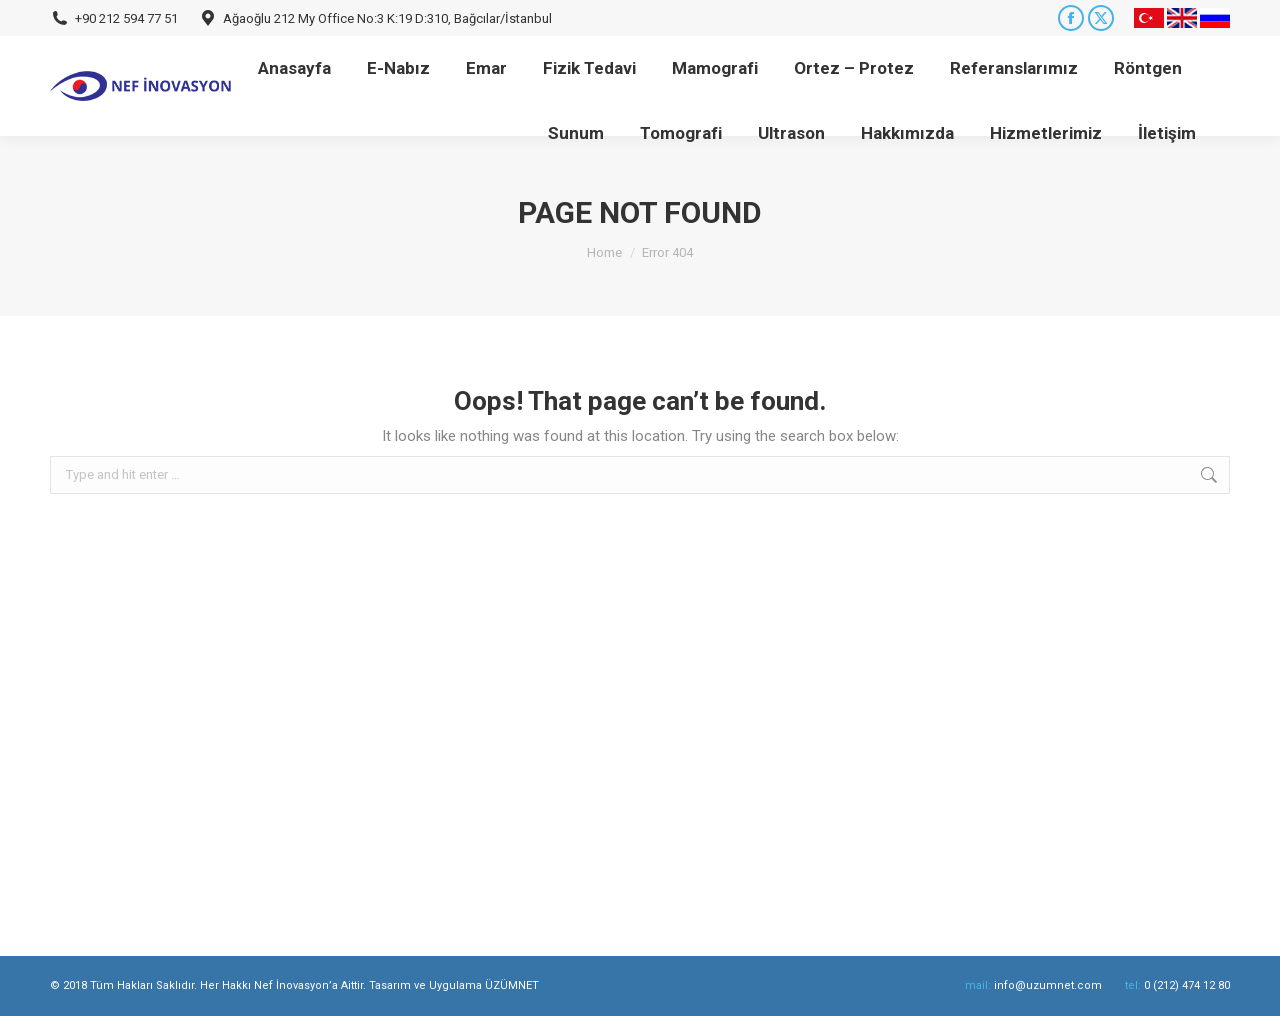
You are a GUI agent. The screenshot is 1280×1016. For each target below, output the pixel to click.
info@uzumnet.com (1048, 985)
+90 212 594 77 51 (126, 18)
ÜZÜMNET (512, 985)
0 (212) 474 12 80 (1187, 985)
